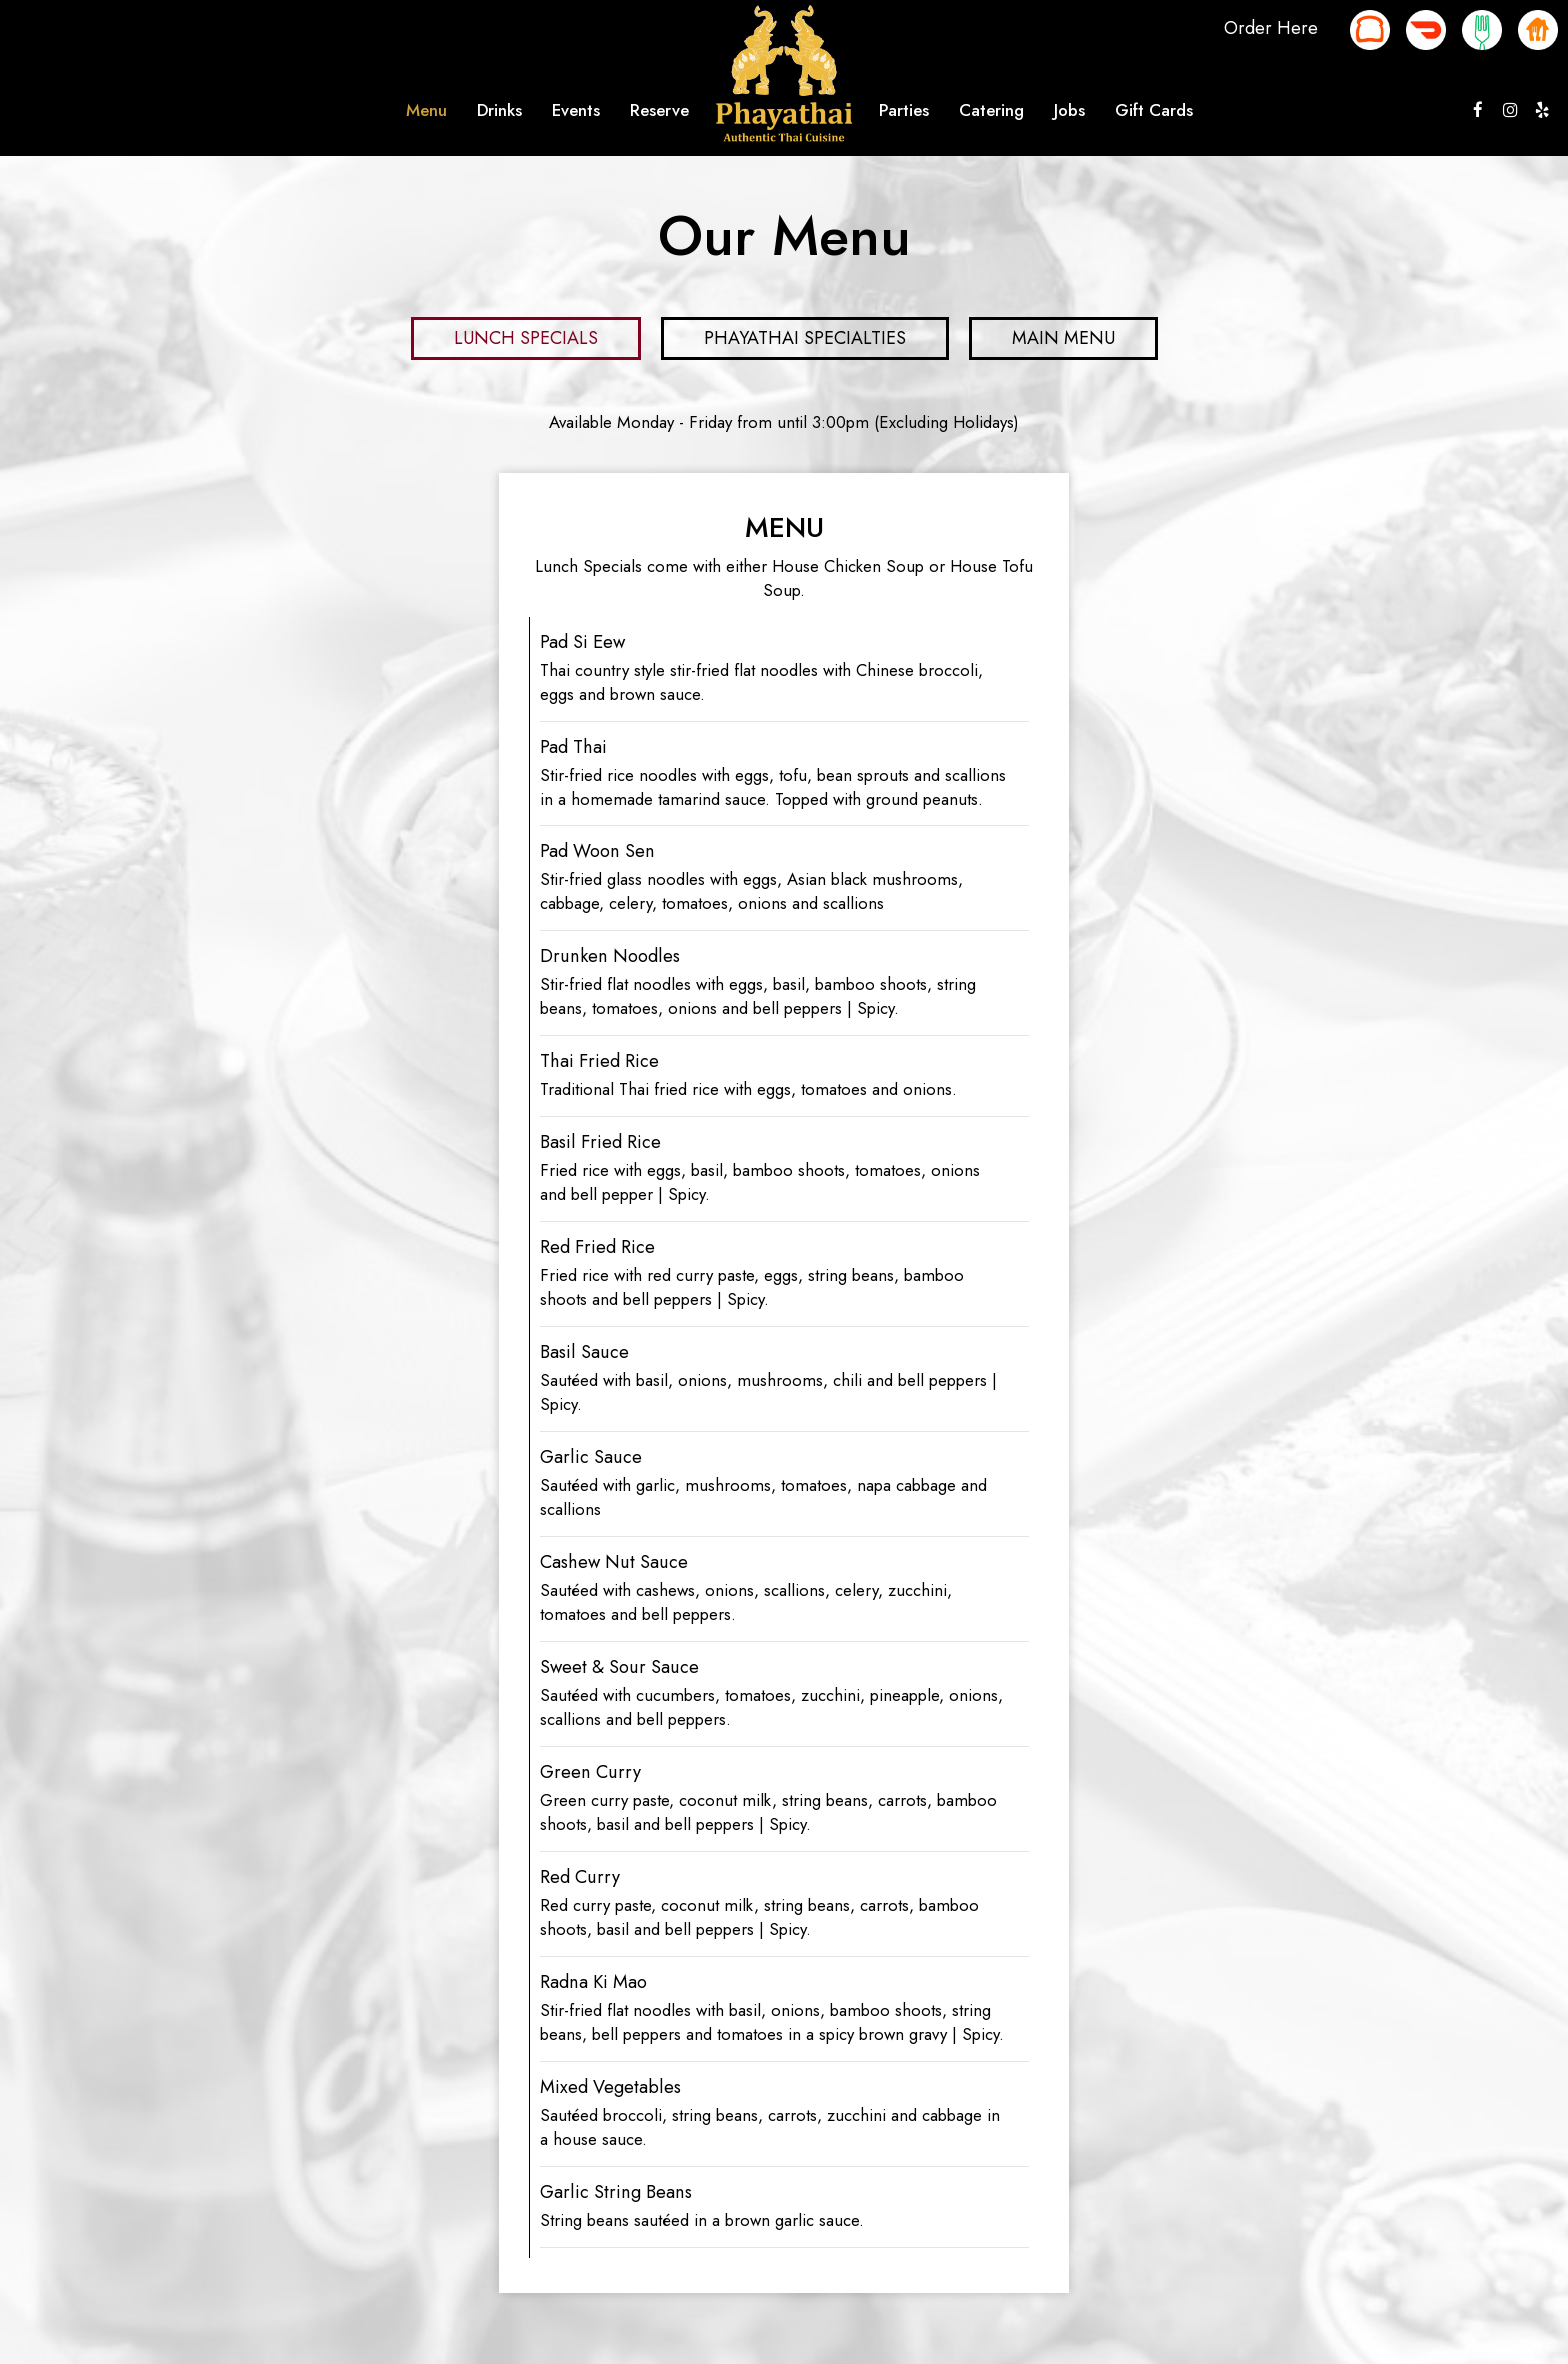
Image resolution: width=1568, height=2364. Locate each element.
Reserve (659, 110)
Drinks (499, 110)
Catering (991, 110)
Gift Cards (1154, 110)
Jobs (1069, 110)
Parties (904, 110)
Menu (426, 110)
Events (576, 110)
